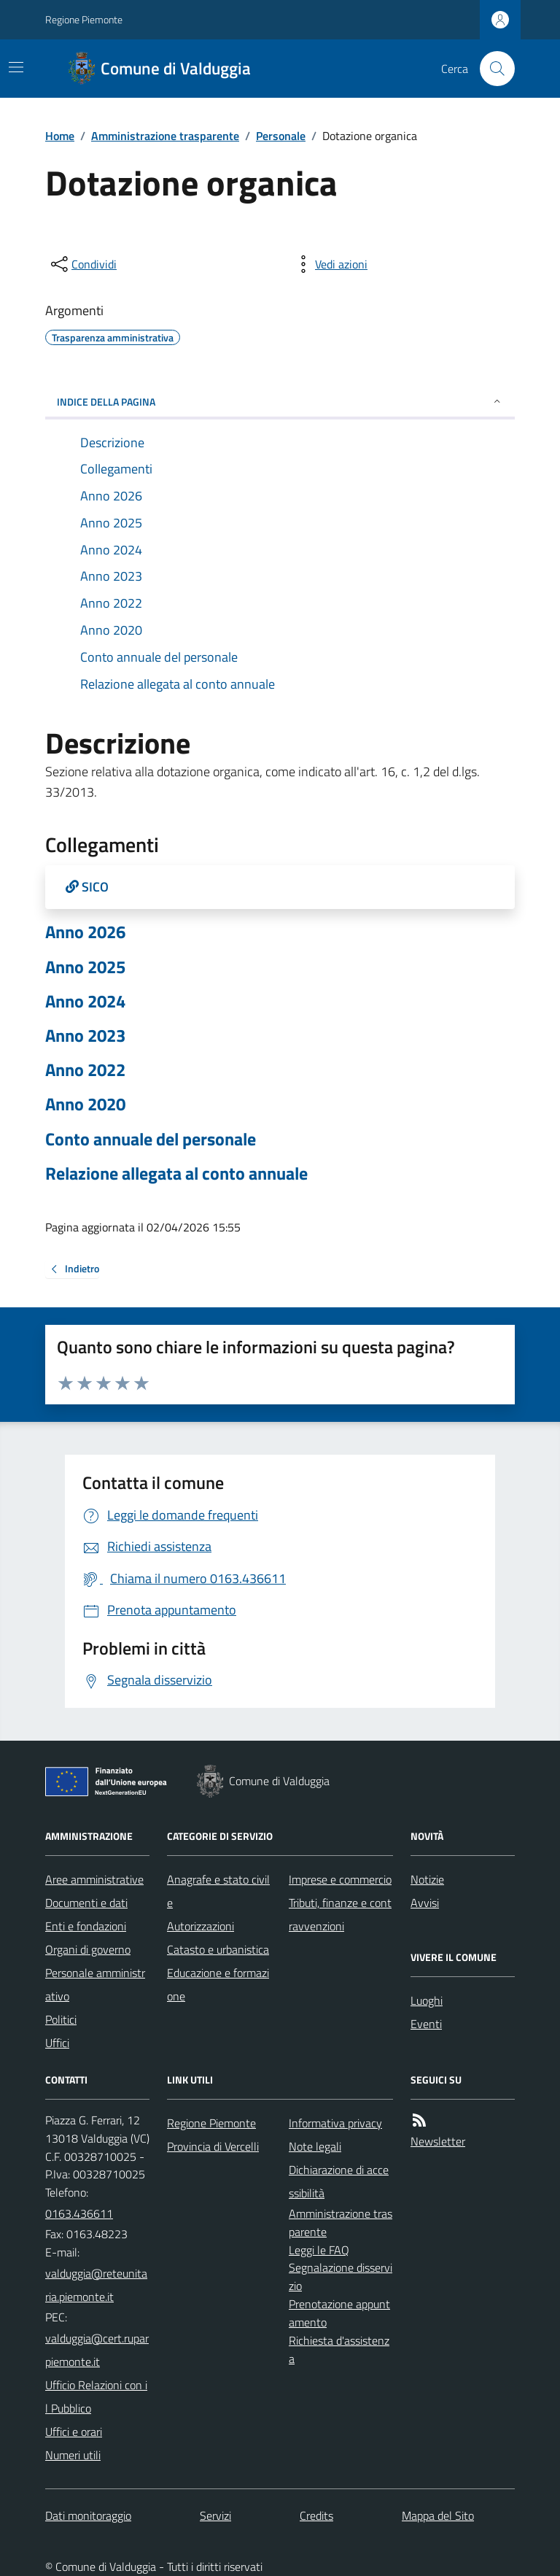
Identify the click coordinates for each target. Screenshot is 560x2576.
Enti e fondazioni (85, 1926)
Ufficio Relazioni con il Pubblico (96, 2396)
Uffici (57, 2042)
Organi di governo (88, 1949)
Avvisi (425, 1902)
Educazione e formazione (218, 1984)
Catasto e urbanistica (218, 1949)
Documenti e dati (86, 1902)
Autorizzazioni (200, 1926)
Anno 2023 (85, 1035)
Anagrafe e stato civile (218, 1891)
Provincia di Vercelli (213, 2146)
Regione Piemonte (83, 19)
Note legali (315, 2146)
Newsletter (438, 2141)
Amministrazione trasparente (165, 135)
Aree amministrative (94, 1879)
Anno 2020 (85, 1104)
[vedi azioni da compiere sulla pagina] (329, 264)
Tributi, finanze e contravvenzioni (340, 1914)
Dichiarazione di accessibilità (339, 2181)
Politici (61, 2019)
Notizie (427, 1879)
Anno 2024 (85, 1001)
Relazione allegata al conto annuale (176, 1173)
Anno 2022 (85, 1070)
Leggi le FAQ (319, 2250)
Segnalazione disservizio (340, 2276)
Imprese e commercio (340, 1879)
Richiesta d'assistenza (339, 2349)
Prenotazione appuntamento (339, 2313)
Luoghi (427, 2000)
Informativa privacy (335, 2123)
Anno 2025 (85, 967)
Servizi (215, 2515)
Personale (281, 135)
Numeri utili (73, 2455)
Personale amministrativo (95, 1984)
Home (59, 135)
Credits (316, 2515)
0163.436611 (79, 2213)
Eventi (426, 2023)
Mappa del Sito (438, 2515)
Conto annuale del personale (150, 1139)
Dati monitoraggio (88, 2515)
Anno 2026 (85, 932)
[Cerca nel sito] (491, 68)
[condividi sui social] (82, 264)
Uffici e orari (73, 2431)
